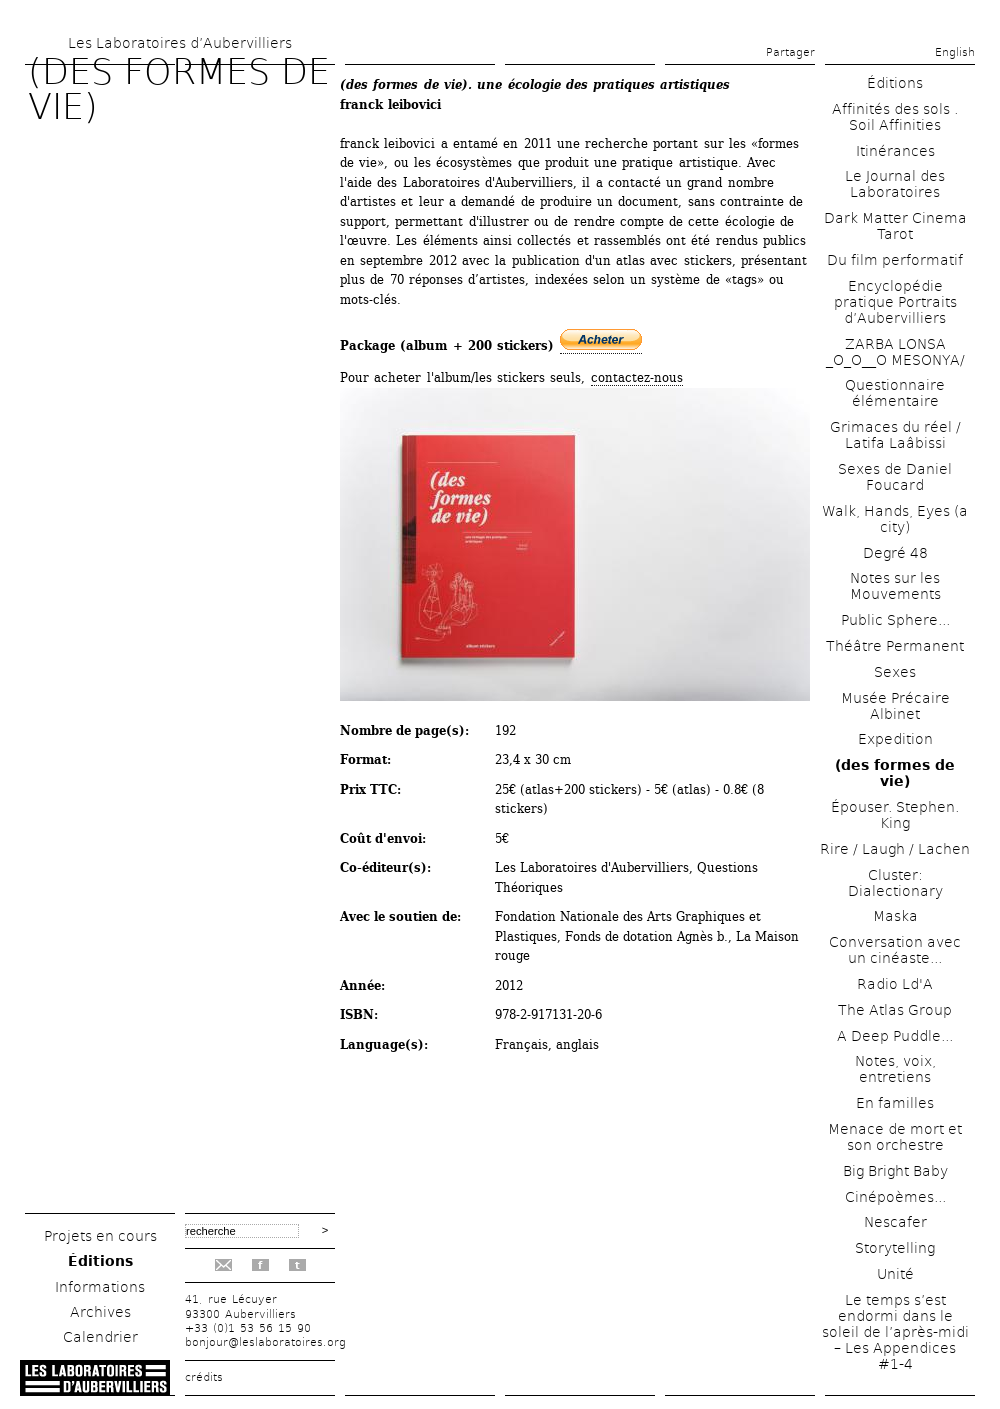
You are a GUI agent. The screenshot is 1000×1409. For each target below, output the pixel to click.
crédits (204, 1377)
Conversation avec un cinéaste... (895, 950)
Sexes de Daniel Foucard (895, 477)
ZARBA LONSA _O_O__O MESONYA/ (895, 352)
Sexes (895, 672)
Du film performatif (895, 260)
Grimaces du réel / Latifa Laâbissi (895, 435)
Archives (100, 1312)
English (955, 52)
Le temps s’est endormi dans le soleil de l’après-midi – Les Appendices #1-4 (895, 1332)
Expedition (895, 739)
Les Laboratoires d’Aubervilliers (180, 43)
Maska (895, 916)
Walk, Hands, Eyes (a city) (895, 519)
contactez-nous (637, 377)
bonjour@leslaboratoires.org (265, 1342)
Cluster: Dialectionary (895, 883)
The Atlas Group (895, 1010)
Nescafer (895, 1222)
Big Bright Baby (895, 1171)
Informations (100, 1287)
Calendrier (100, 1337)
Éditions (100, 1261)
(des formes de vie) (895, 773)
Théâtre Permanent (895, 646)
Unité (895, 1274)
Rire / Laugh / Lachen (895, 849)
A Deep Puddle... (895, 1036)
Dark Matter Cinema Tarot (895, 226)
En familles (895, 1103)
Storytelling (895, 1248)
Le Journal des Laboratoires (895, 184)
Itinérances (895, 151)
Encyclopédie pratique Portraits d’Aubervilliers (895, 302)
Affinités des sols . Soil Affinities (895, 117)
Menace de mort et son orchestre (895, 1137)
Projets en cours (100, 1236)
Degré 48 (895, 553)
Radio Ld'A (895, 984)
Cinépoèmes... (895, 1197)
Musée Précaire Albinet (895, 706)
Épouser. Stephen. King (895, 815)
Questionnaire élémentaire (895, 393)
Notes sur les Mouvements (895, 586)
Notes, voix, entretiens (895, 1069)
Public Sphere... (895, 620)
